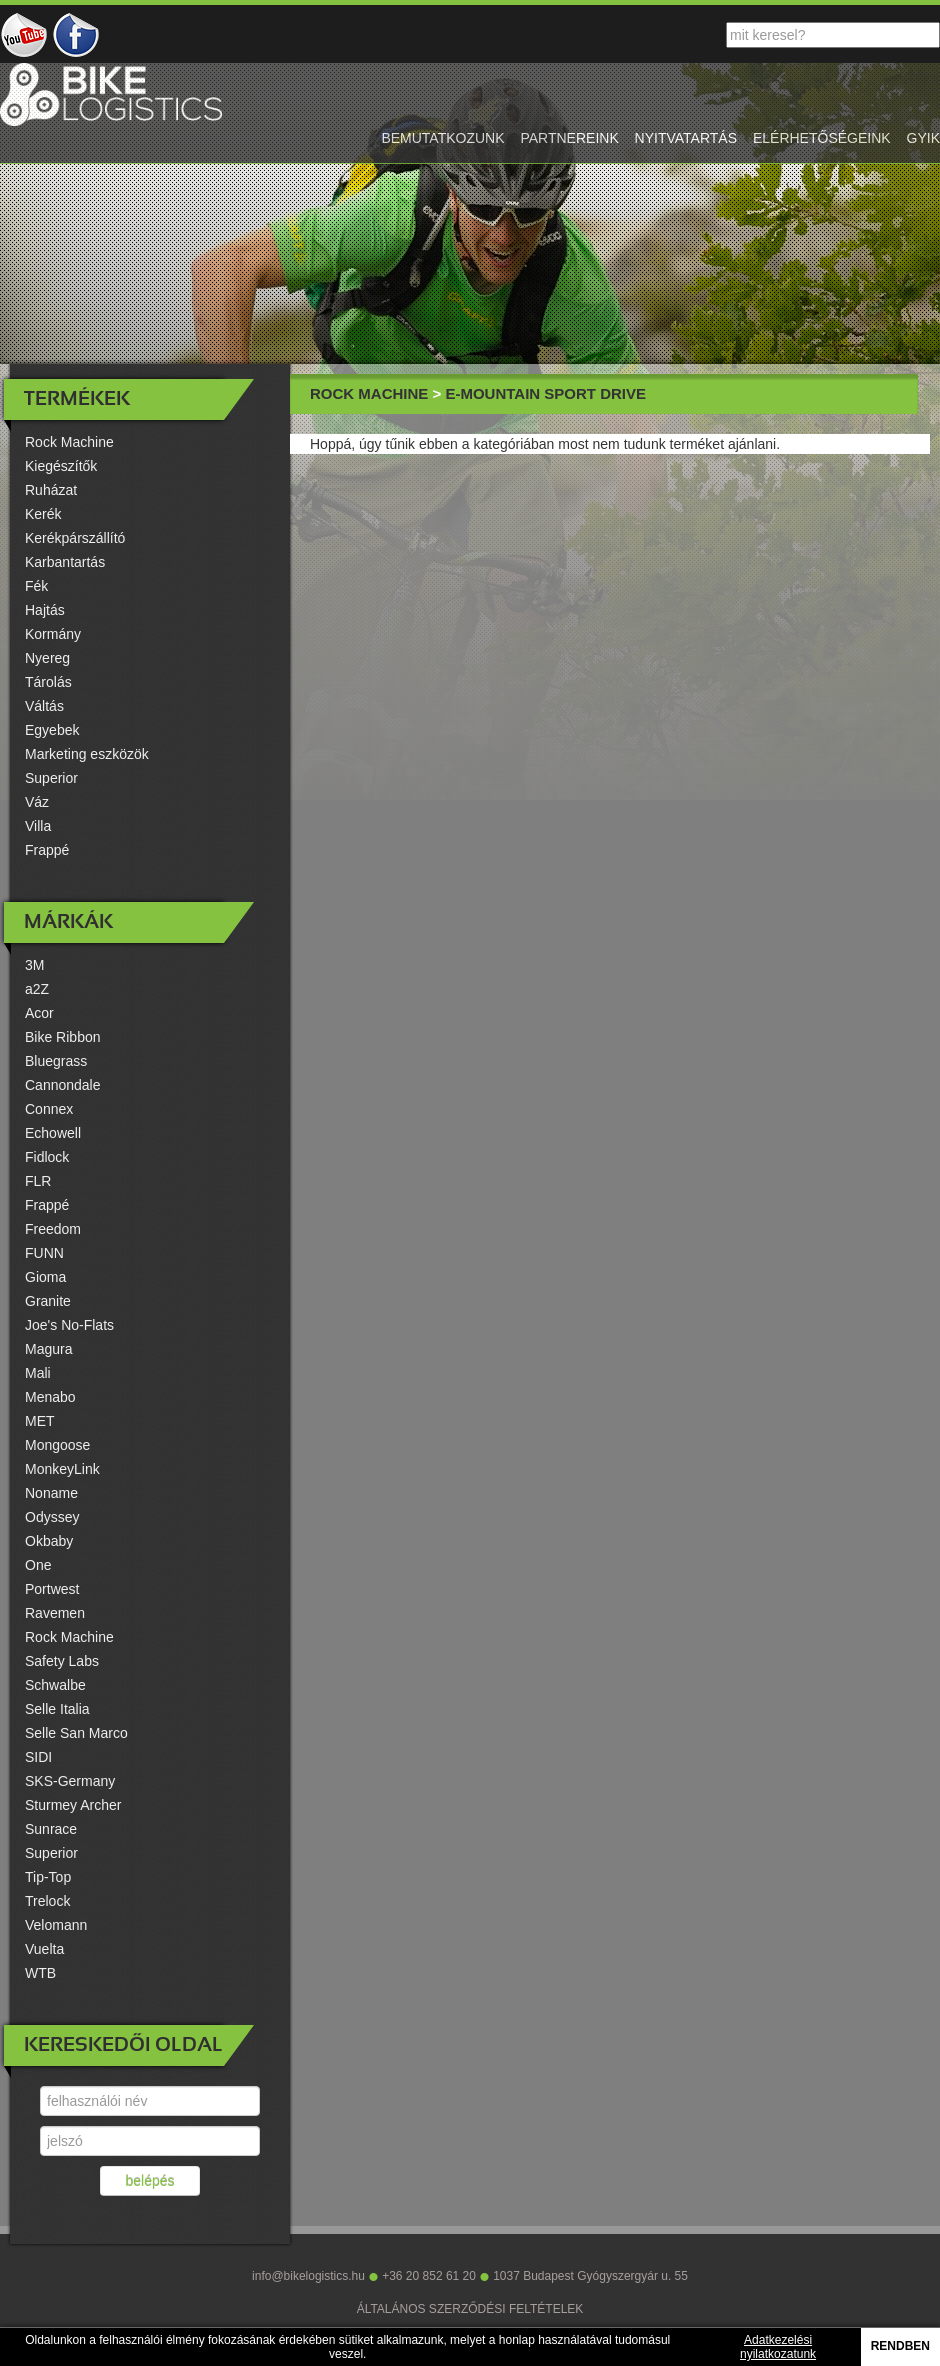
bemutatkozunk (442, 138)
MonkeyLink (62, 1469)
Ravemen (55, 1613)
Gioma (45, 1277)
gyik (923, 138)
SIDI (38, 1757)
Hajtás (45, 610)
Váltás (44, 706)
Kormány (53, 634)
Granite (48, 1301)
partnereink (569, 138)
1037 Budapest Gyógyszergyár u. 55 (590, 2276)
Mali (38, 1373)
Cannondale (63, 1085)
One (38, 1565)
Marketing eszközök (87, 754)
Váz (37, 802)
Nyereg (47, 658)
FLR (38, 1181)
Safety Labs (62, 1661)
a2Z (37, 989)
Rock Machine (69, 442)
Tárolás (48, 682)
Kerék (43, 514)
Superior (51, 778)
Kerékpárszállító (75, 538)
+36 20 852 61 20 (429, 2276)
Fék (36, 586)
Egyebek (52, 730)
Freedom (53, 1229)
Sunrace (51, 1829)
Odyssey (52, 1517)
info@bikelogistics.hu (308, 2276)
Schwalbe (55, 1685)
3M (34, 965)
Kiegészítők (61, 466)
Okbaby (49, 1541)
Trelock (47, 1901)
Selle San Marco (76, 1733)
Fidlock (47, 1157)
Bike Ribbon (63, 1037)
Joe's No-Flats (69, 1325)
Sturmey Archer (73, 1805)
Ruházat (51, 490)
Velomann (56, 1925)
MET (40, 1421)
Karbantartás (65, 562)
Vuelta (44, 1949)
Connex (49, 1109)
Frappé (47, 850)
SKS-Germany (70, 1781)
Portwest (52, 1589)
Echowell (53, 1133)
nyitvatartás (686, 138)
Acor (39, 1013)
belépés (149, 2181)
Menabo (50, 1397)
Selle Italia (57, 1709)
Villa (38, 826)
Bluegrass (56, 1061)
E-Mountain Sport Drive (545, 393)
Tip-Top (48, 1877)
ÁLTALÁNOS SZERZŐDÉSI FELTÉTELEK (470, 2309)
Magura (48, 1349)
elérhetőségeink (822, 138)
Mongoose (57, 1445)
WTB (40, 1973)
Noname (51, 1493)
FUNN (44, 1253)
